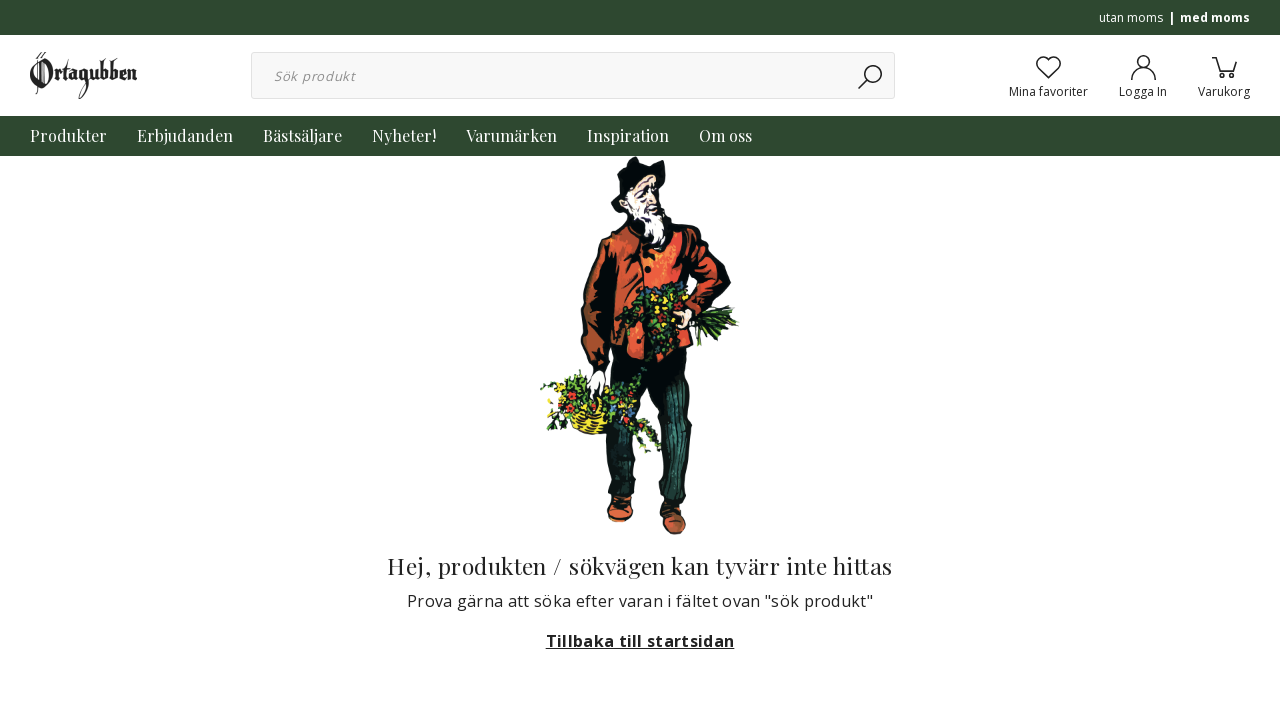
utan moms (1131, 17)
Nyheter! (404, 135)
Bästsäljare (302, 135)
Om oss (725, 135)
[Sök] (871, 75)
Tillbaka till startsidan (640, 641)
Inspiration (628, 135)
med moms (1215, 17)
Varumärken (511, 135)
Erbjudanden (185, 135)
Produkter (68, 135)
